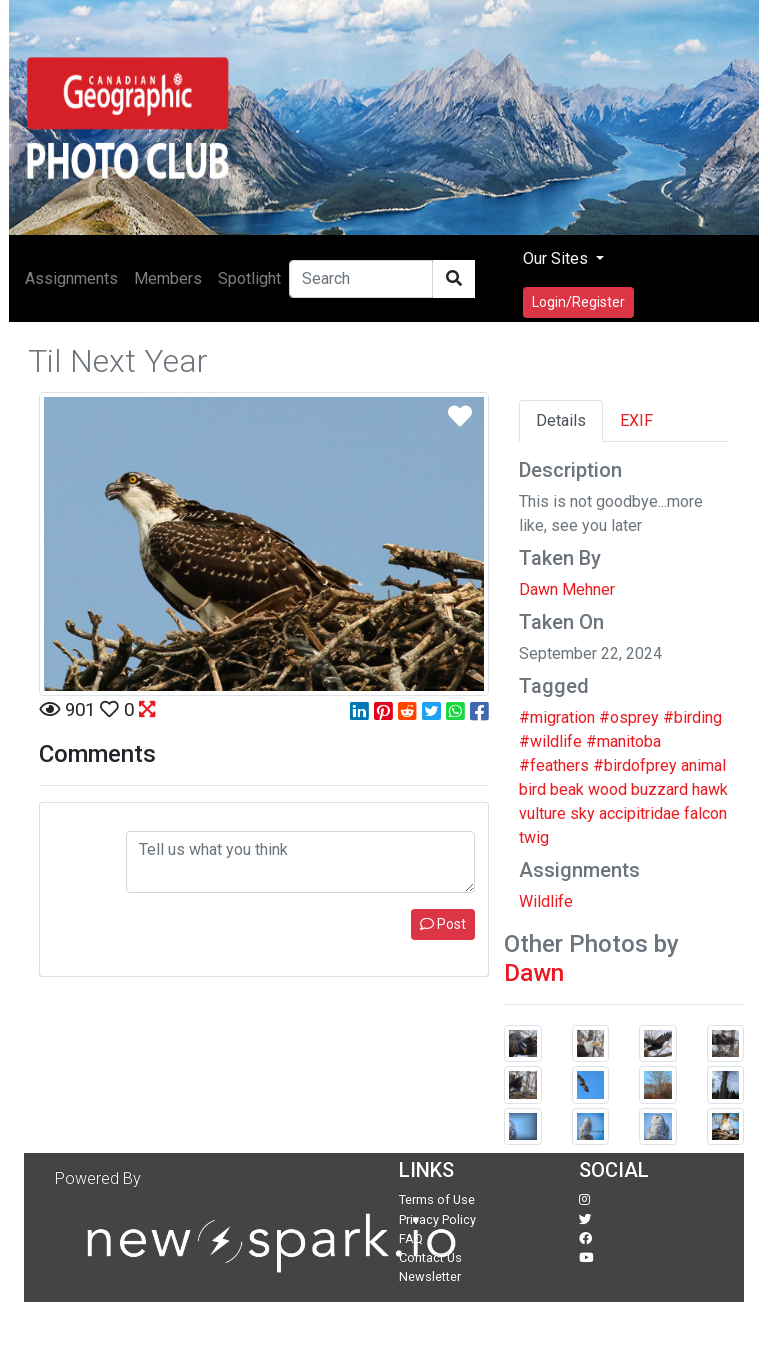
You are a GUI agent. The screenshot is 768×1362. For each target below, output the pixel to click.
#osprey (629, 717)
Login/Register (578, 302)
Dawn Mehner (567, 589)
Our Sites (557, 258)
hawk (710, 789)
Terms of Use (437, 1199)
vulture (542, 813)
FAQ (411, 1238)
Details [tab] (561, 420)
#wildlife (550, 741)
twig (534, 837)
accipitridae (639, 813)
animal (703, 765)
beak (567, 789)
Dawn (534, 973)
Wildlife (546, 901)
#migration (557, 717)
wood (607, 789)
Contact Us (430, 1257)
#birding (692, 717)
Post (443, 924)
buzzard (659, 789)
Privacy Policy (437, 1219)
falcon (705, 813)
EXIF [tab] (636, 420)
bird (532, 789)
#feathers (554, 765)
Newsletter (430, 1276)
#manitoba (623, 741)
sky (582, 813)
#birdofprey (635, 765)
